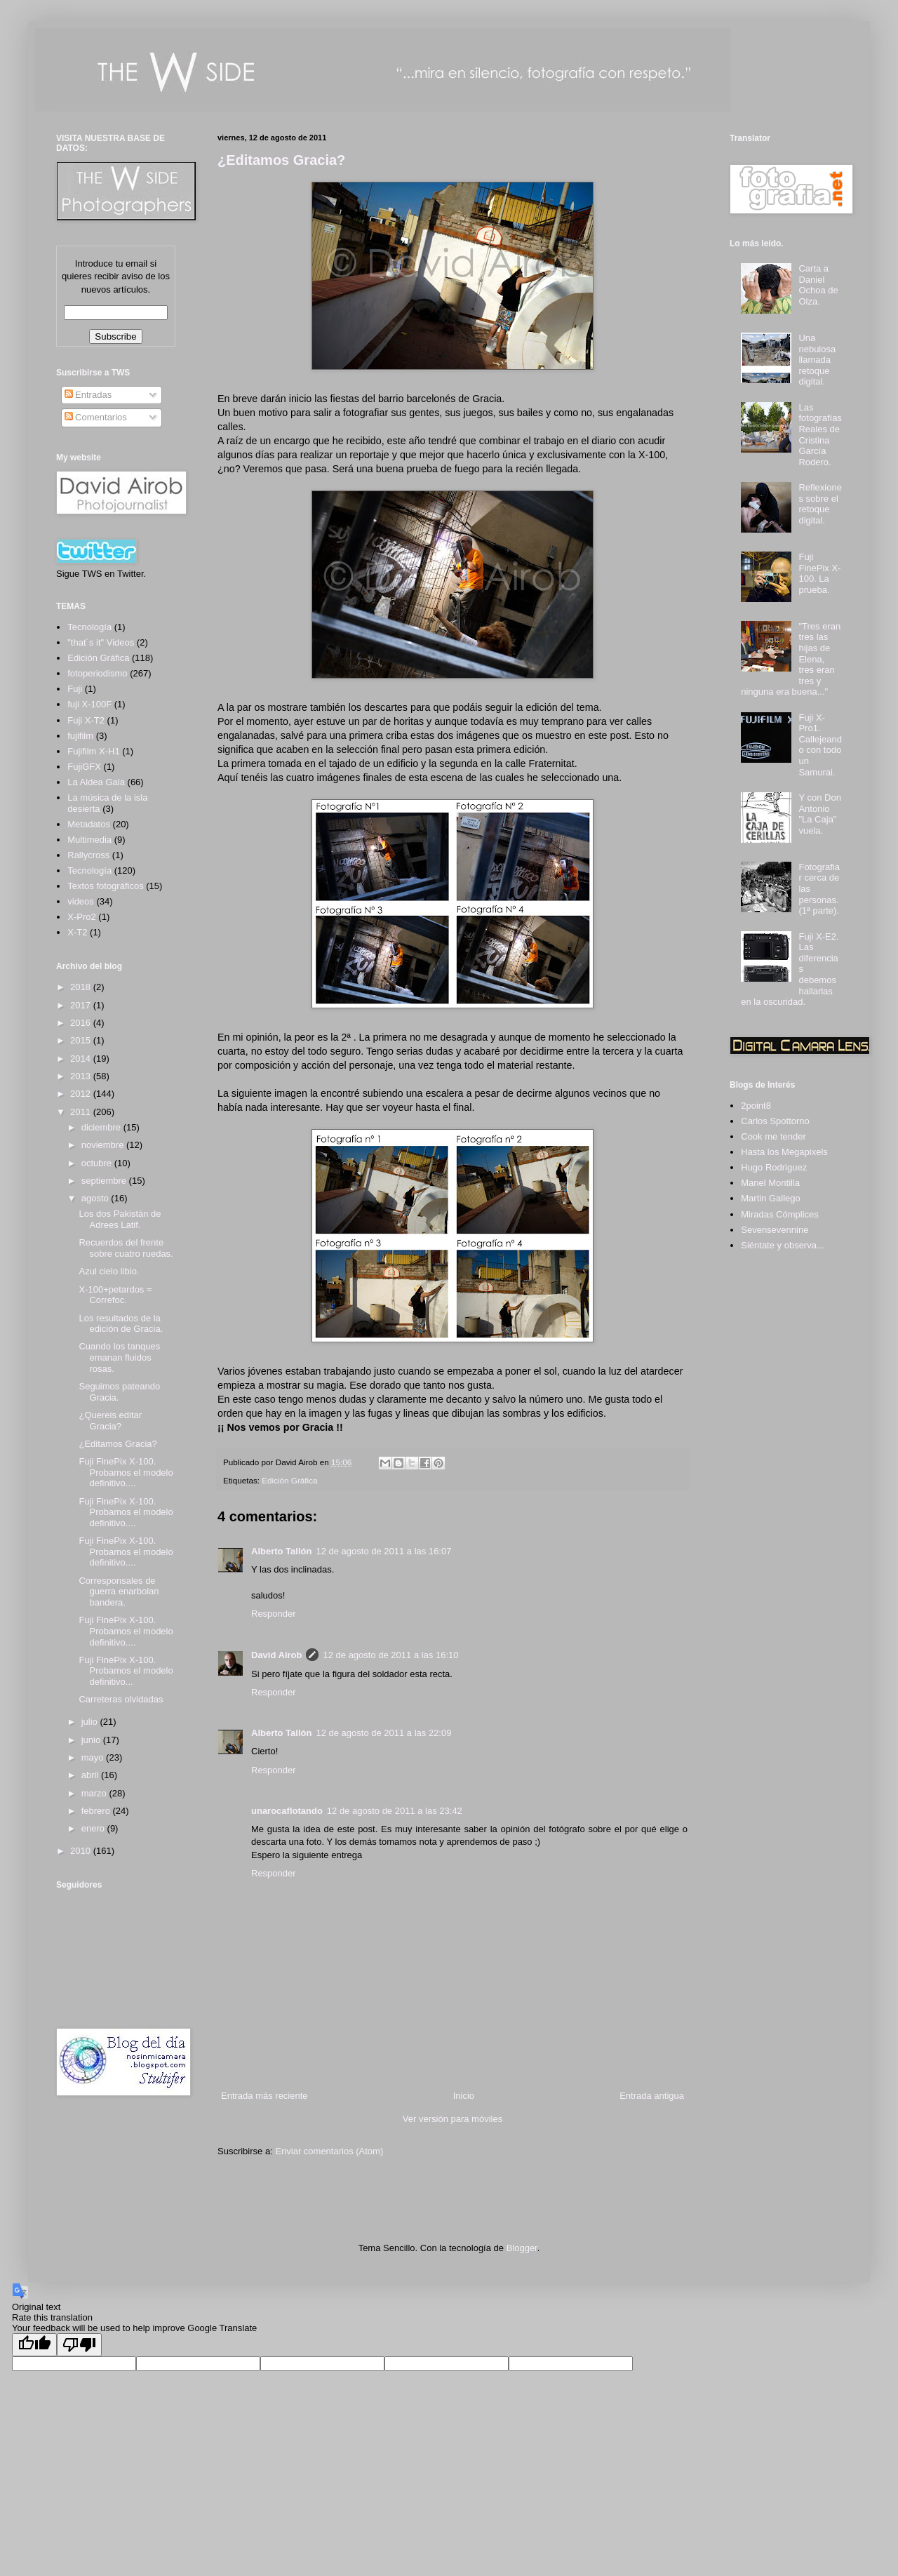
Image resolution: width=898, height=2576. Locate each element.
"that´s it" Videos (100, 642)
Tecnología (89, 870)
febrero (97, 1811)
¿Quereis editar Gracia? (110, 1421)
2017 (81, 1005)
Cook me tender (773, 1136)
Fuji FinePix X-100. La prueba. (819, 573)
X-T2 (77, 932)
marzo (95, 1793)
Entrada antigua (651, 2095)
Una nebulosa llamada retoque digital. (817, 360)
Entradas (88, 394)
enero (94, 1828)
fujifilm (80, 735)
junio (92, 1740)
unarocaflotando (287, 1811)
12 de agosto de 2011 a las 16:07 (383, 1551)
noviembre (103, 1145)
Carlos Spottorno (775, 1121)
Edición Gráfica (289, 1480)
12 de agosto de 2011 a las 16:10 (390, 1655)
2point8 (756, 1105)
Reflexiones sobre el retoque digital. (819, 504)
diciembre (102, 1127)
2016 (81, 1022)
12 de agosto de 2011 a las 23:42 (394, 1811)
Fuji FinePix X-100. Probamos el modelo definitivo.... (126, 1472)
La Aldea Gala (96, 782)
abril (91, 1775)
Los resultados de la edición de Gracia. (121, 1324)
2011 (81, 1112)
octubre (97, 1163)
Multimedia (89, 839)
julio (90, 1721)
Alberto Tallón (281, 1551)
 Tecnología (89, 627)
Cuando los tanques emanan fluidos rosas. (119, 1357)
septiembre (105, 1180)
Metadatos (88, 824)
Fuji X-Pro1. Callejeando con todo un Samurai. (819, 745)
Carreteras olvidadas (121, 1699)
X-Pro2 (81, 917)
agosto (96, 1198)
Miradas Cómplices (780, 1214)
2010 (81, 1851)
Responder (273, 1613)
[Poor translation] (79, 2344)
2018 (81, 987)
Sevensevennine (774, 1229)
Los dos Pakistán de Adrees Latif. (120, 1219)
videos (80, 901)
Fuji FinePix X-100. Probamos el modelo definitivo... (126, 1671)
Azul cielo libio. (109, 1271)
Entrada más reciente (264, 2095)
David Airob (276, 1655)
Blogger (522, 2248)
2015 (81, 1040)
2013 (81, 1076)
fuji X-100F (89, 704)
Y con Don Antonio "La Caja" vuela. (819, 814)
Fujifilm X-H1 (93, 751)
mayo (93, 1757)
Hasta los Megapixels (784, 1152)
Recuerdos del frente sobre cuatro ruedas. (126, 1248)
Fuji (74, 688)
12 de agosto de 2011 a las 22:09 (383, 1733)
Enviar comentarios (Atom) (329, 2151)
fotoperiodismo (97, 673)
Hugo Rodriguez (774, 1167)
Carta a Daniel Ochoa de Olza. (818, 285)
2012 (81, 1093)
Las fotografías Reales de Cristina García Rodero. (819, 434)
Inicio (463, 2095)
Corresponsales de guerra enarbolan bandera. (119, 1591)
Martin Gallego (770, 1198)
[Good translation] (34, 2344)
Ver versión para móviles (452, 2119)
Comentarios (96, 417)
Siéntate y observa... (782, 1245)
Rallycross (88, 855)
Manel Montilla (770, 1182)
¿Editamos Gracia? (281, 160)
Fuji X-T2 (86, 720)
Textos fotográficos (105, 886)
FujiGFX (84, 766)
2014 (81, 1058)
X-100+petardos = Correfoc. (115, 1295)
